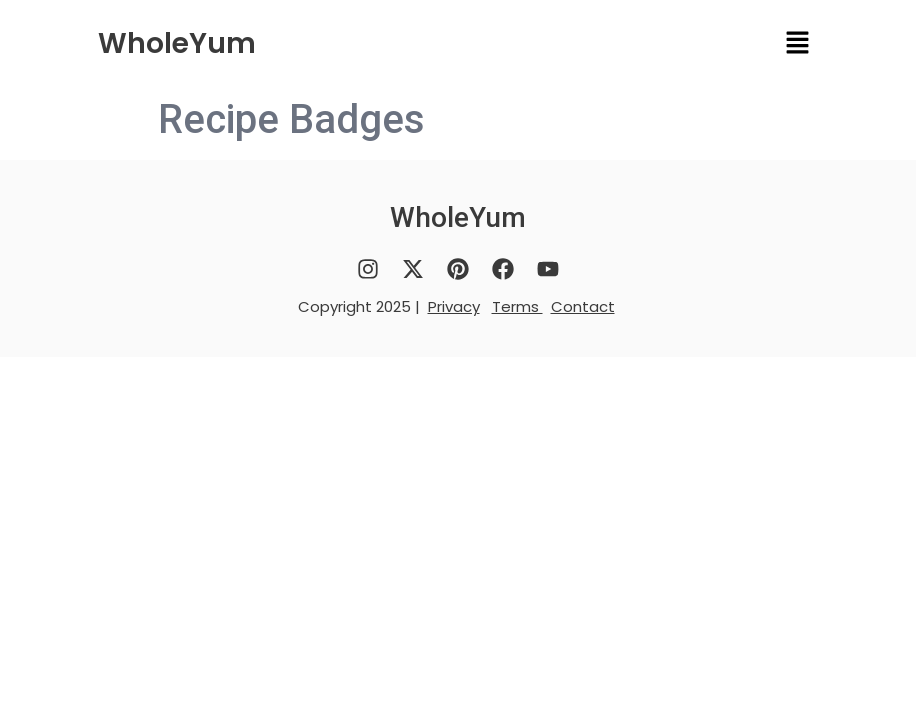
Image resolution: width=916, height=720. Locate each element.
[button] (798, 44)
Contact (583, 306)
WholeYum (177, 43)
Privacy (454, 306)
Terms (517, 306)
